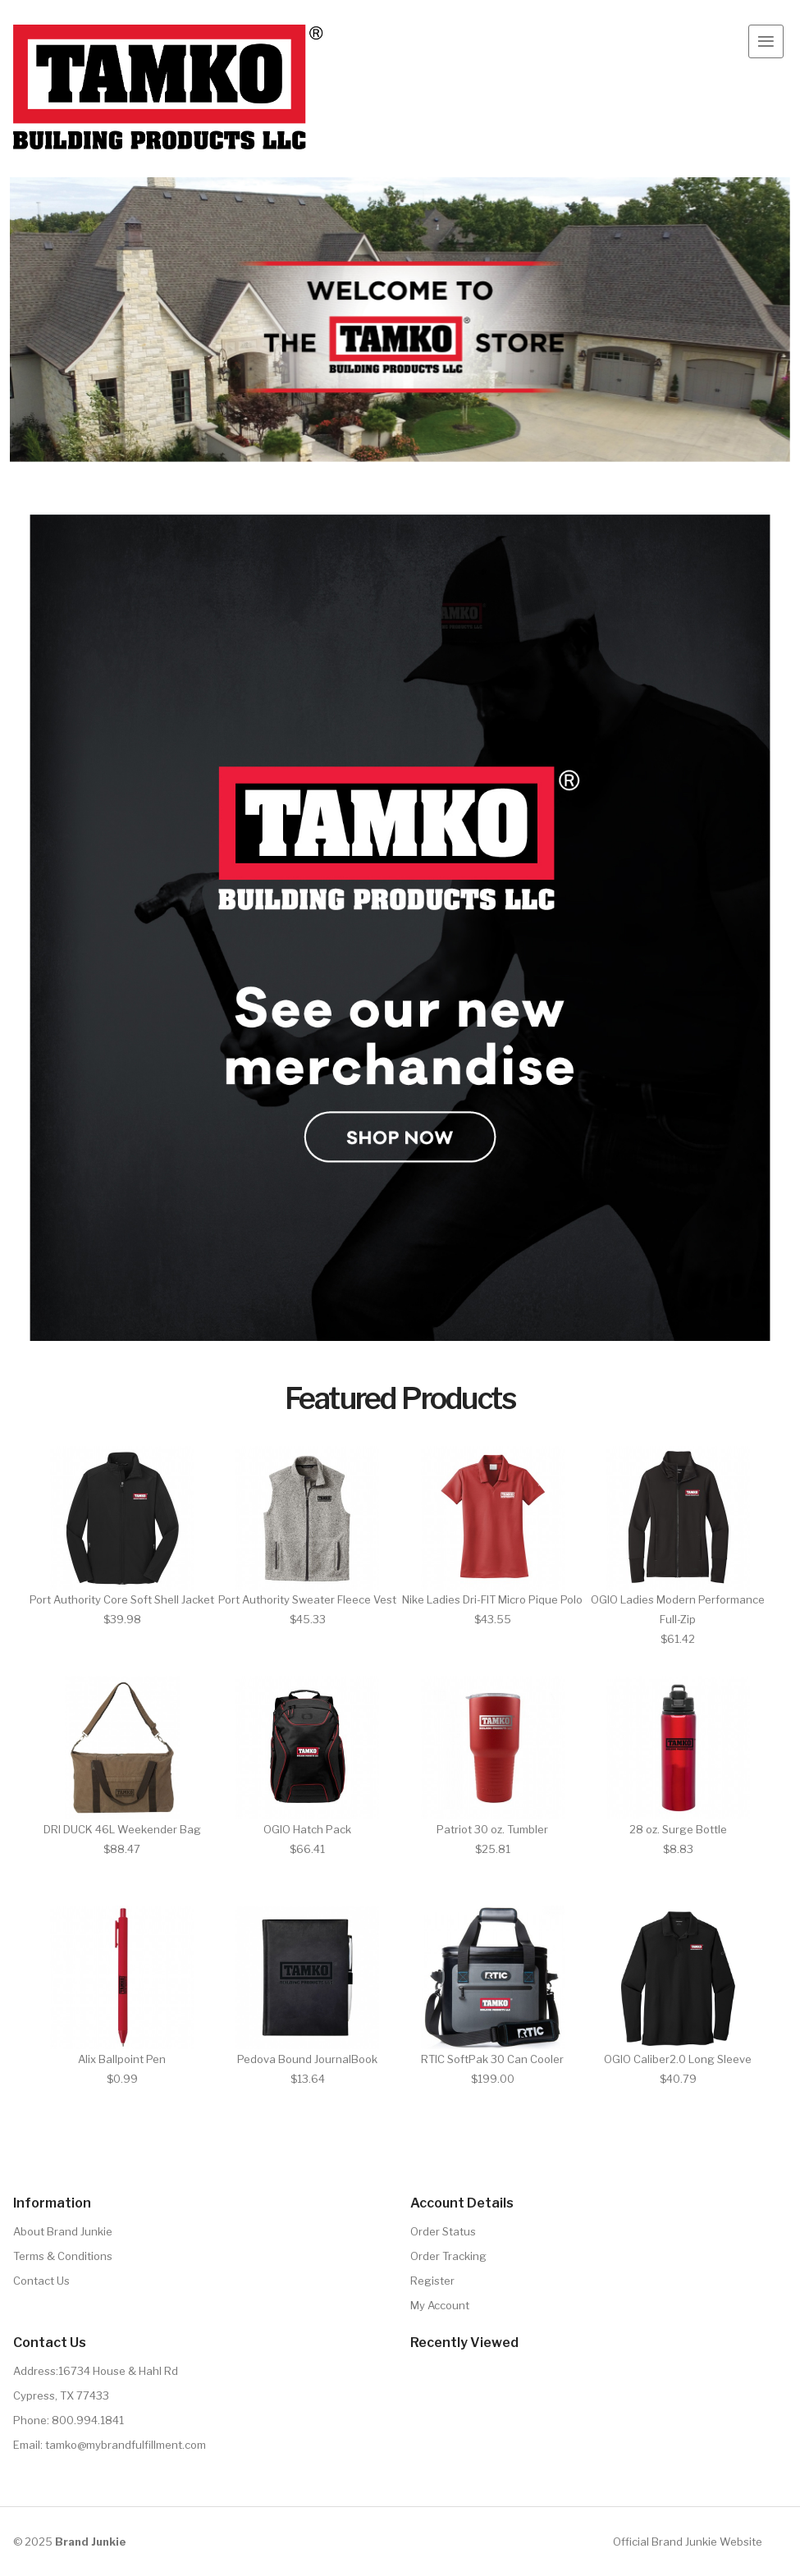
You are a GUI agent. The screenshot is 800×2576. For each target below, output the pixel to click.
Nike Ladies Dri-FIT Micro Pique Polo (492, 1599)
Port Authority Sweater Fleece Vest (307, 1599)
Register (432, 2280)
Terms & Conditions (62, 2256)
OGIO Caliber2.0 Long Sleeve (678, 2059)
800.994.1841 (88, 2420)
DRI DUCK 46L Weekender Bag (122, 1829)
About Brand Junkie (62, 2231)
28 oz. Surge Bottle (678, 1829)
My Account (439, 2305)
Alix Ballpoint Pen (122, 2059)
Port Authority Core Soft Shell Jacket (122, 1599)
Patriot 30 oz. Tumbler (492, 1829)
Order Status (443, 2231)
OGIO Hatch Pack (307, 1829)
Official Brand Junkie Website (687, 2541)
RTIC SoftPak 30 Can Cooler (492, 2059)
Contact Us (41, 2280)
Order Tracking (448, 2256)
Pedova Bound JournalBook (307, 2059)
